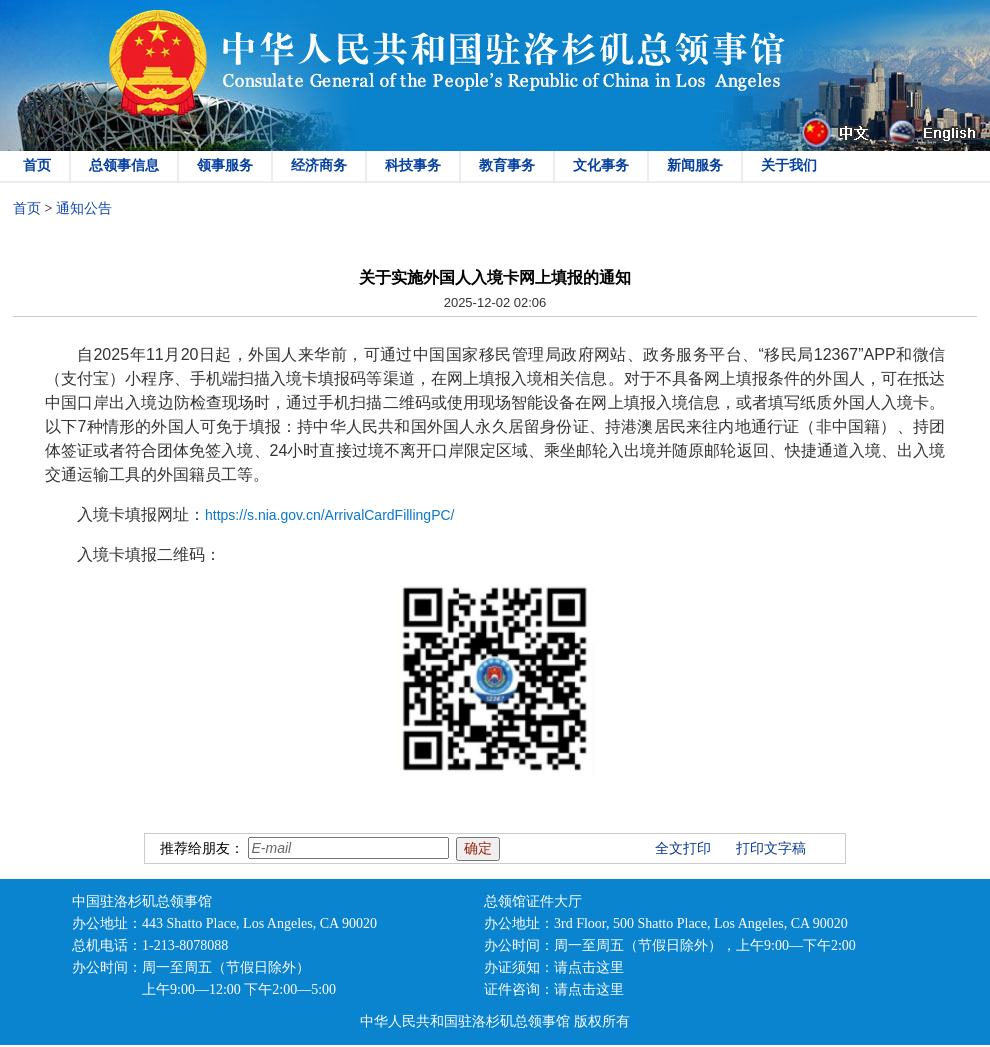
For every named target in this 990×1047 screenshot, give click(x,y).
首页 (37, 165)
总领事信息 (124, 165)
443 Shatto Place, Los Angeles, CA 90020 (259, 923)
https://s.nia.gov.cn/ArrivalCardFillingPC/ (330, 515)
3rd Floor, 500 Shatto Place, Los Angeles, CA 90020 (701, 923)
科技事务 (413, 165)
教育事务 (507, 165)
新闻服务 (695, 165)
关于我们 (789, 165)
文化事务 (601, 165)
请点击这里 (589, 967)
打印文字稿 (771, 848)
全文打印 (683, 848)
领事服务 (225, 165)
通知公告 (84, 208)
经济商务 (319, 165)
